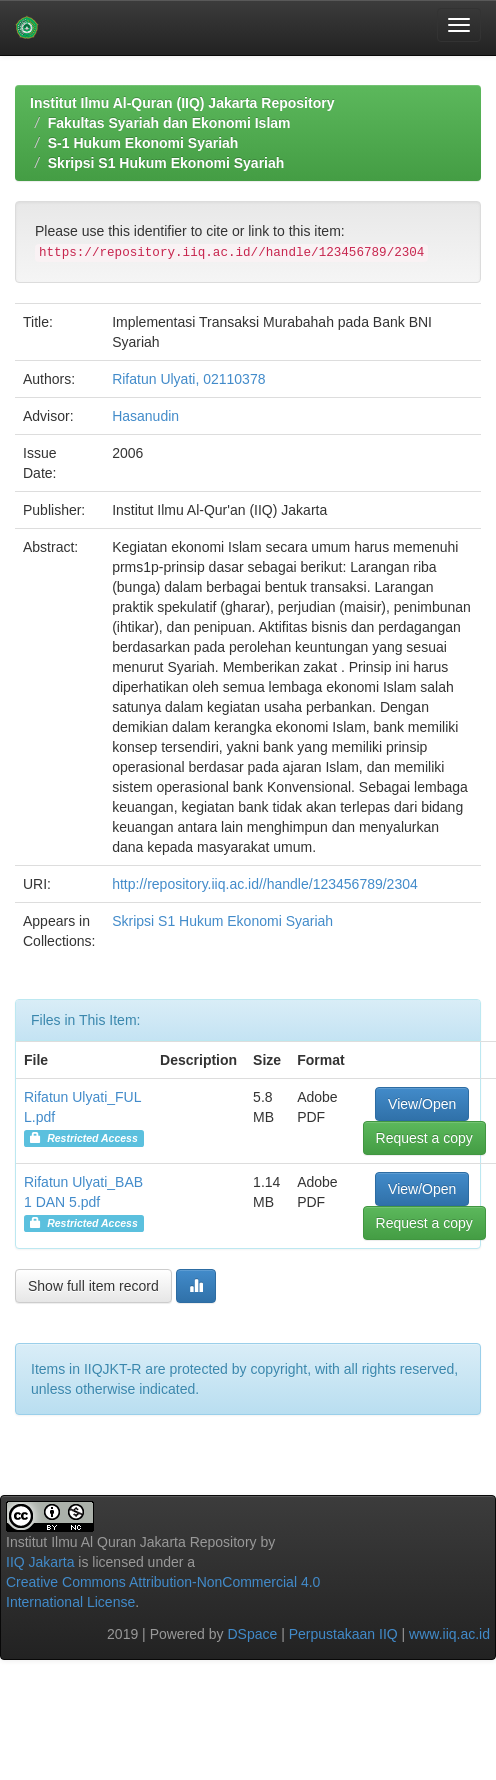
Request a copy (424, 1138)
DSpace (252, 1634)
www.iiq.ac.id (449, 1634)
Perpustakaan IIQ (343, 1634)
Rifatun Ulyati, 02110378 (188, 379)
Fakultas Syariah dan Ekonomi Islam (169, 123)
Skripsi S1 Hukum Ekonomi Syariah (166, 163)
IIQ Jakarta (40, 1562)
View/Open (422, 1104)
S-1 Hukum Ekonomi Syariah (143, 143)
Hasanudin (145, 416)
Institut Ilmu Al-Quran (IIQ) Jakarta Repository (182, 103)
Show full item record (93, 1286)
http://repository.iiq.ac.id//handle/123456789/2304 (265, 884)
